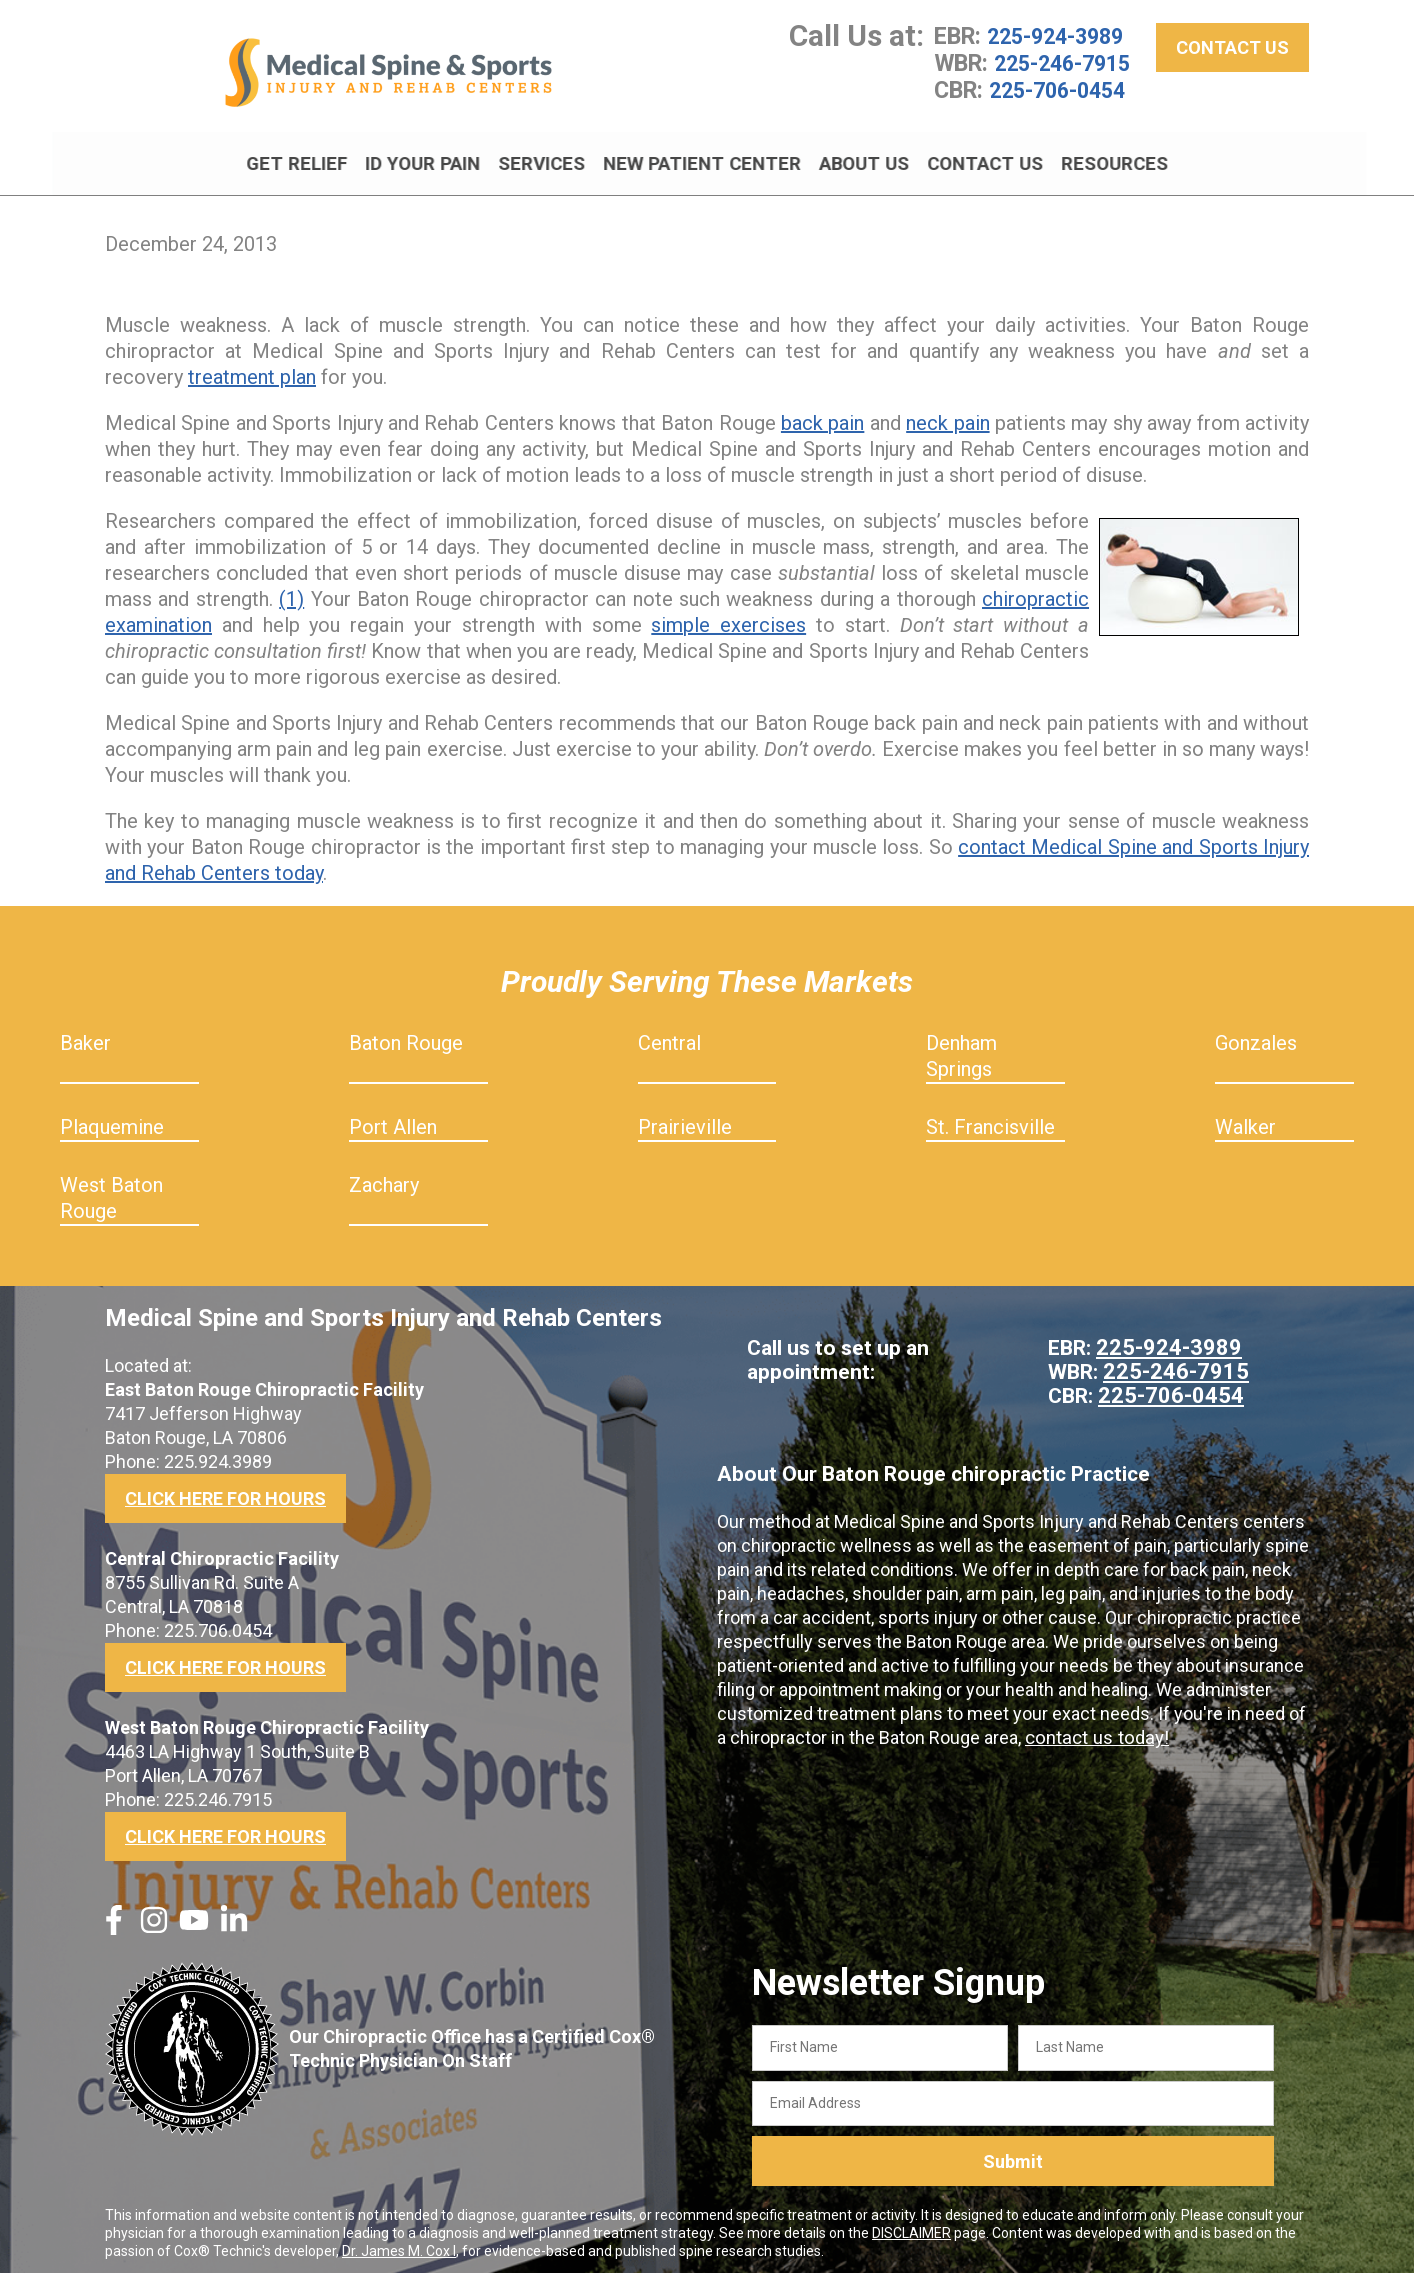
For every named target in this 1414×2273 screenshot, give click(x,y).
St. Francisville (990, 1120)
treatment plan (252, 370)
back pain (822, 416)
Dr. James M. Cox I (399, 2244)
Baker (85, 1036)
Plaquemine (112, 1120)
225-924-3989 (1060, 43)
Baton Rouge (406, 1036)
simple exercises (728, 618)
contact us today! (1094, 1730)
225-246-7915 (1067, 69)
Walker (1245, 1120)
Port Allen (393, 1120)
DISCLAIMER (911, 2226)
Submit (1013, 2154)
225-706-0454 (1062, 95)
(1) (291, 592)
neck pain (947, 416)
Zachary (384, 1178)
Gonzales (1256, 1036)
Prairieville (685, 1120)
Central (669, 1036)
